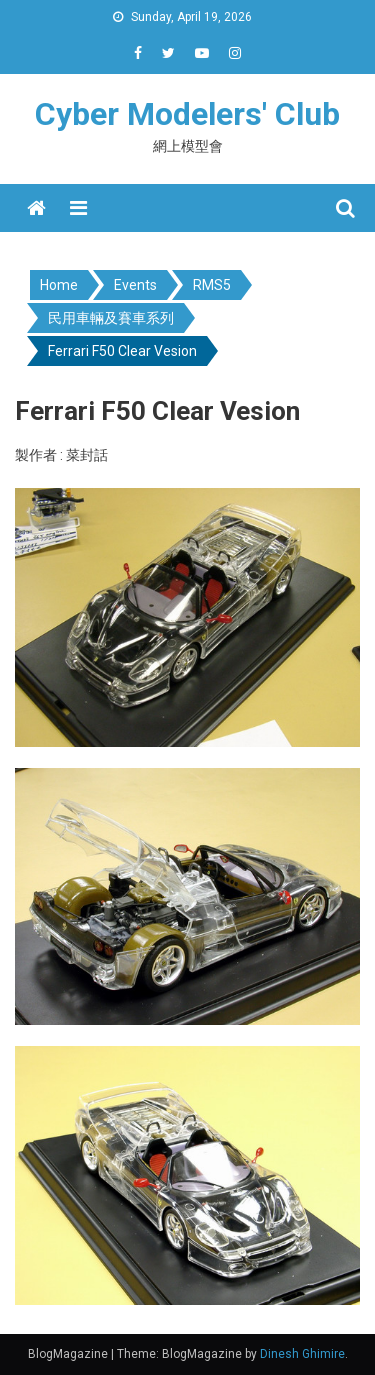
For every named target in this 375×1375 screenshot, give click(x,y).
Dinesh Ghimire (302, 1354)
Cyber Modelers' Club (187, 114)
